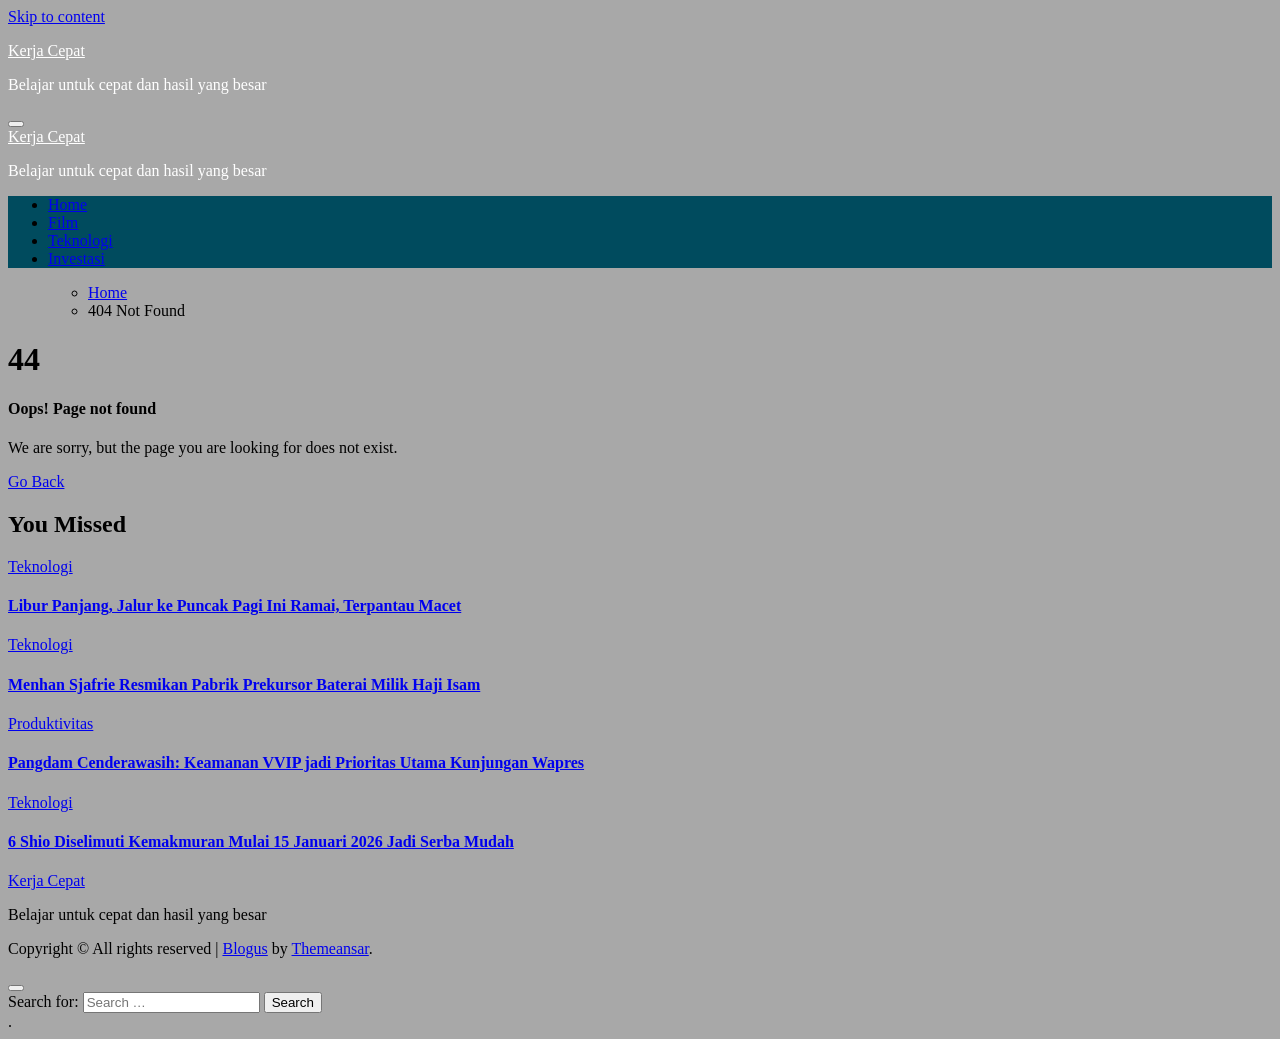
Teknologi (80, 240)
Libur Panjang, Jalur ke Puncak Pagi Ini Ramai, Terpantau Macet (234, 605)
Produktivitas (50, 723)
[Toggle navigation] (16, 124)
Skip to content (56, 16)
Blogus (244, 948)
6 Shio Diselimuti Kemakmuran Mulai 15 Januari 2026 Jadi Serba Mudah (261, 841)
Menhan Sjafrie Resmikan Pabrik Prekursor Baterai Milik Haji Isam (244, 684)
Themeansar (330, 948)
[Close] (16, 988)
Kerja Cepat (46, 50)
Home (67, 204)
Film (63, 222)
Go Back (36, 481)
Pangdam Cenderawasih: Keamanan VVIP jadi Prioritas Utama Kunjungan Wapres (296, 762)
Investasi (76, 258)
